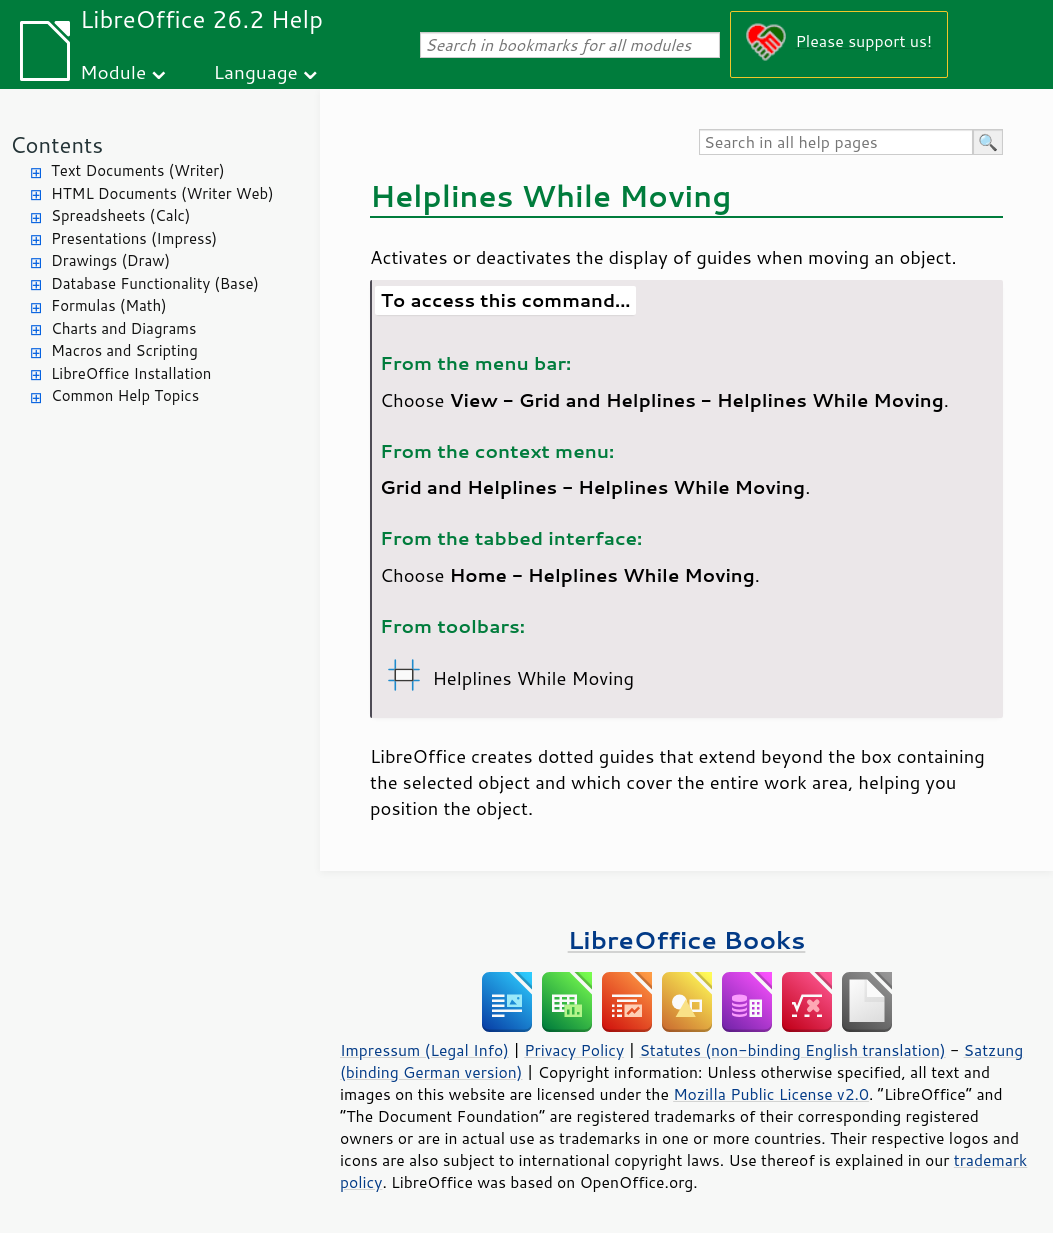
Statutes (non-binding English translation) (792, 1050)
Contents (56, 144)
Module (113, 71)
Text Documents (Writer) (138, 170)
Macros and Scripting (124, 350)
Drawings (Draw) (110, 260)
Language (256, 71)
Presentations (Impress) (134, 238)
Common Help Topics (125, 395)
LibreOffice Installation (131, 373)
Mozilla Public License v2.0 (771, 1094)
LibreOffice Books (687, 939)
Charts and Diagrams (123, 328)
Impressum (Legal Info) (424, 1050)
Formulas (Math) (109, 305)
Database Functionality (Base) (155, 283)
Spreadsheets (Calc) (120, 215)
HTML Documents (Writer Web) (162, 193)
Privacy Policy (574, 1050)
